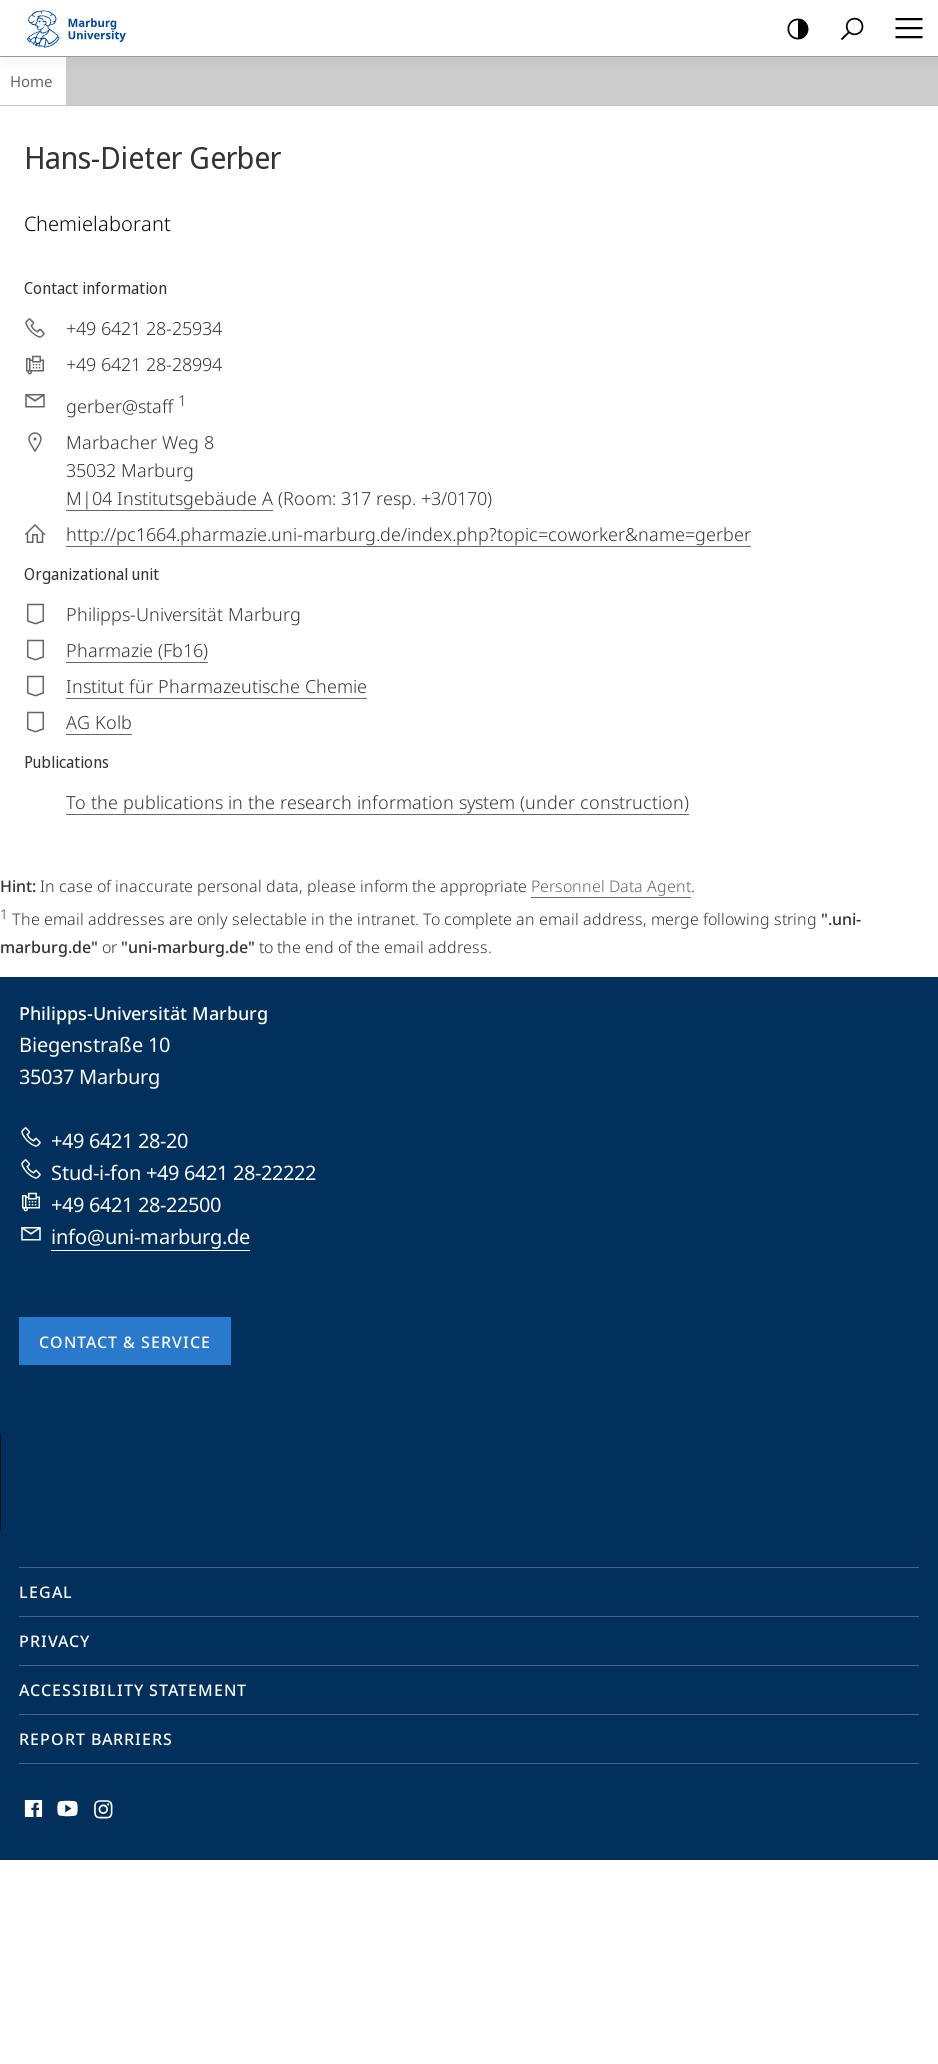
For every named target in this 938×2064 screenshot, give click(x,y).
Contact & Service (125, 1342)
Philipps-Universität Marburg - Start (85, 28)
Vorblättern (880, 1574)
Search (845, 29)
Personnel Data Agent (611, 886)
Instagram (104, 2017)
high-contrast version (791, 29)
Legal (46, 1796)
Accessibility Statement (133, 1894)
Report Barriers (96, 1943)
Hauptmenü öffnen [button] (903, 28)
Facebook (31, 2017)
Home (31, 81)
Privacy (54, 1845)
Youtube (65, 2017)
